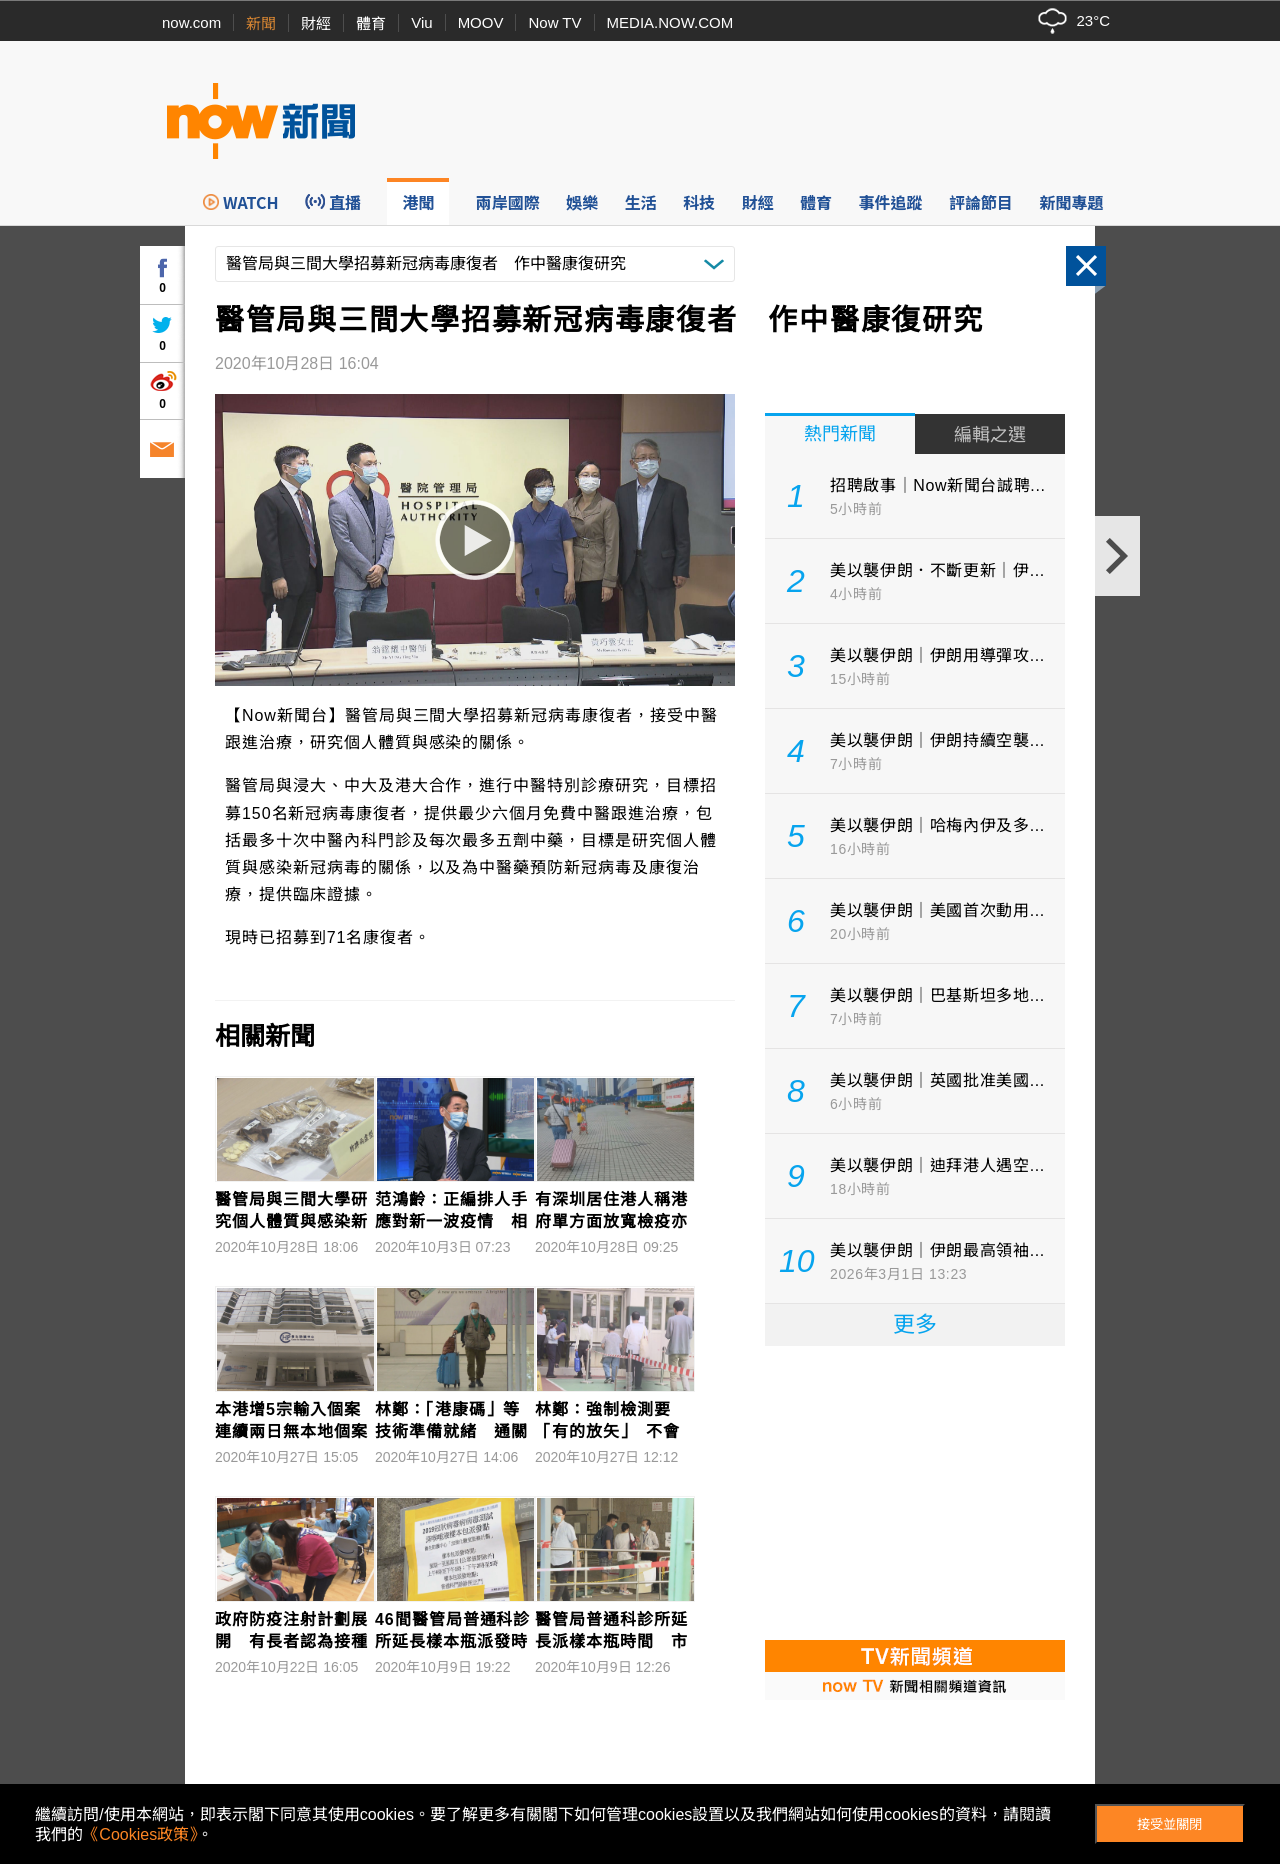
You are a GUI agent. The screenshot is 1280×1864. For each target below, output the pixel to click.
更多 (915, 1324)
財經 (316, 23)
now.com (191, 22)
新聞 (261, 23)
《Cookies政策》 (140, 1834)
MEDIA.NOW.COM (670, 22)
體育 (371, 23)
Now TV (554, 22)
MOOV (481, 22)
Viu (421, 22)
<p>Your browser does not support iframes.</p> (915, 1491)
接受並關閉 (1169, 1824)
